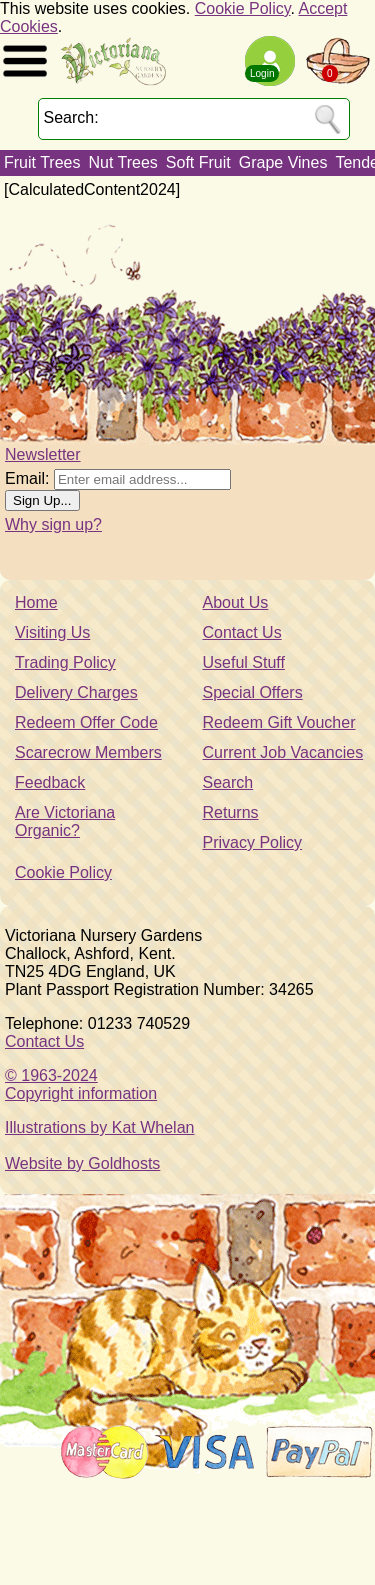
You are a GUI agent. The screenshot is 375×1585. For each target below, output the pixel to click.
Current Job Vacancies (283, 752)
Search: (71, 117)
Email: (27, 478)
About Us (236, 602)
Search (228, 782)
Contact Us (242, 632)
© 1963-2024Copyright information (81, 1084)
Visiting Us (52, 632)
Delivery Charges (76, 692)
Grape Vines (283, 162)
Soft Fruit (198, 162)
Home (36, 602)
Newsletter (43, 454)
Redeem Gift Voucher (279, 722)
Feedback (50, 782)
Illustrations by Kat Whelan (99, 1127)
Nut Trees (122, 162)
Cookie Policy (243, 8)
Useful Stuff (244, 662)
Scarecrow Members (88, 752)
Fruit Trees (42, 162)
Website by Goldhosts (82, 1163)
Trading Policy (65, 662)
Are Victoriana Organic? (65, 821)
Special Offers (253, 692)
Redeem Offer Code (86, 722)
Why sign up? (53, 524)
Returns (231, 812)
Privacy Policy (253, 842)
